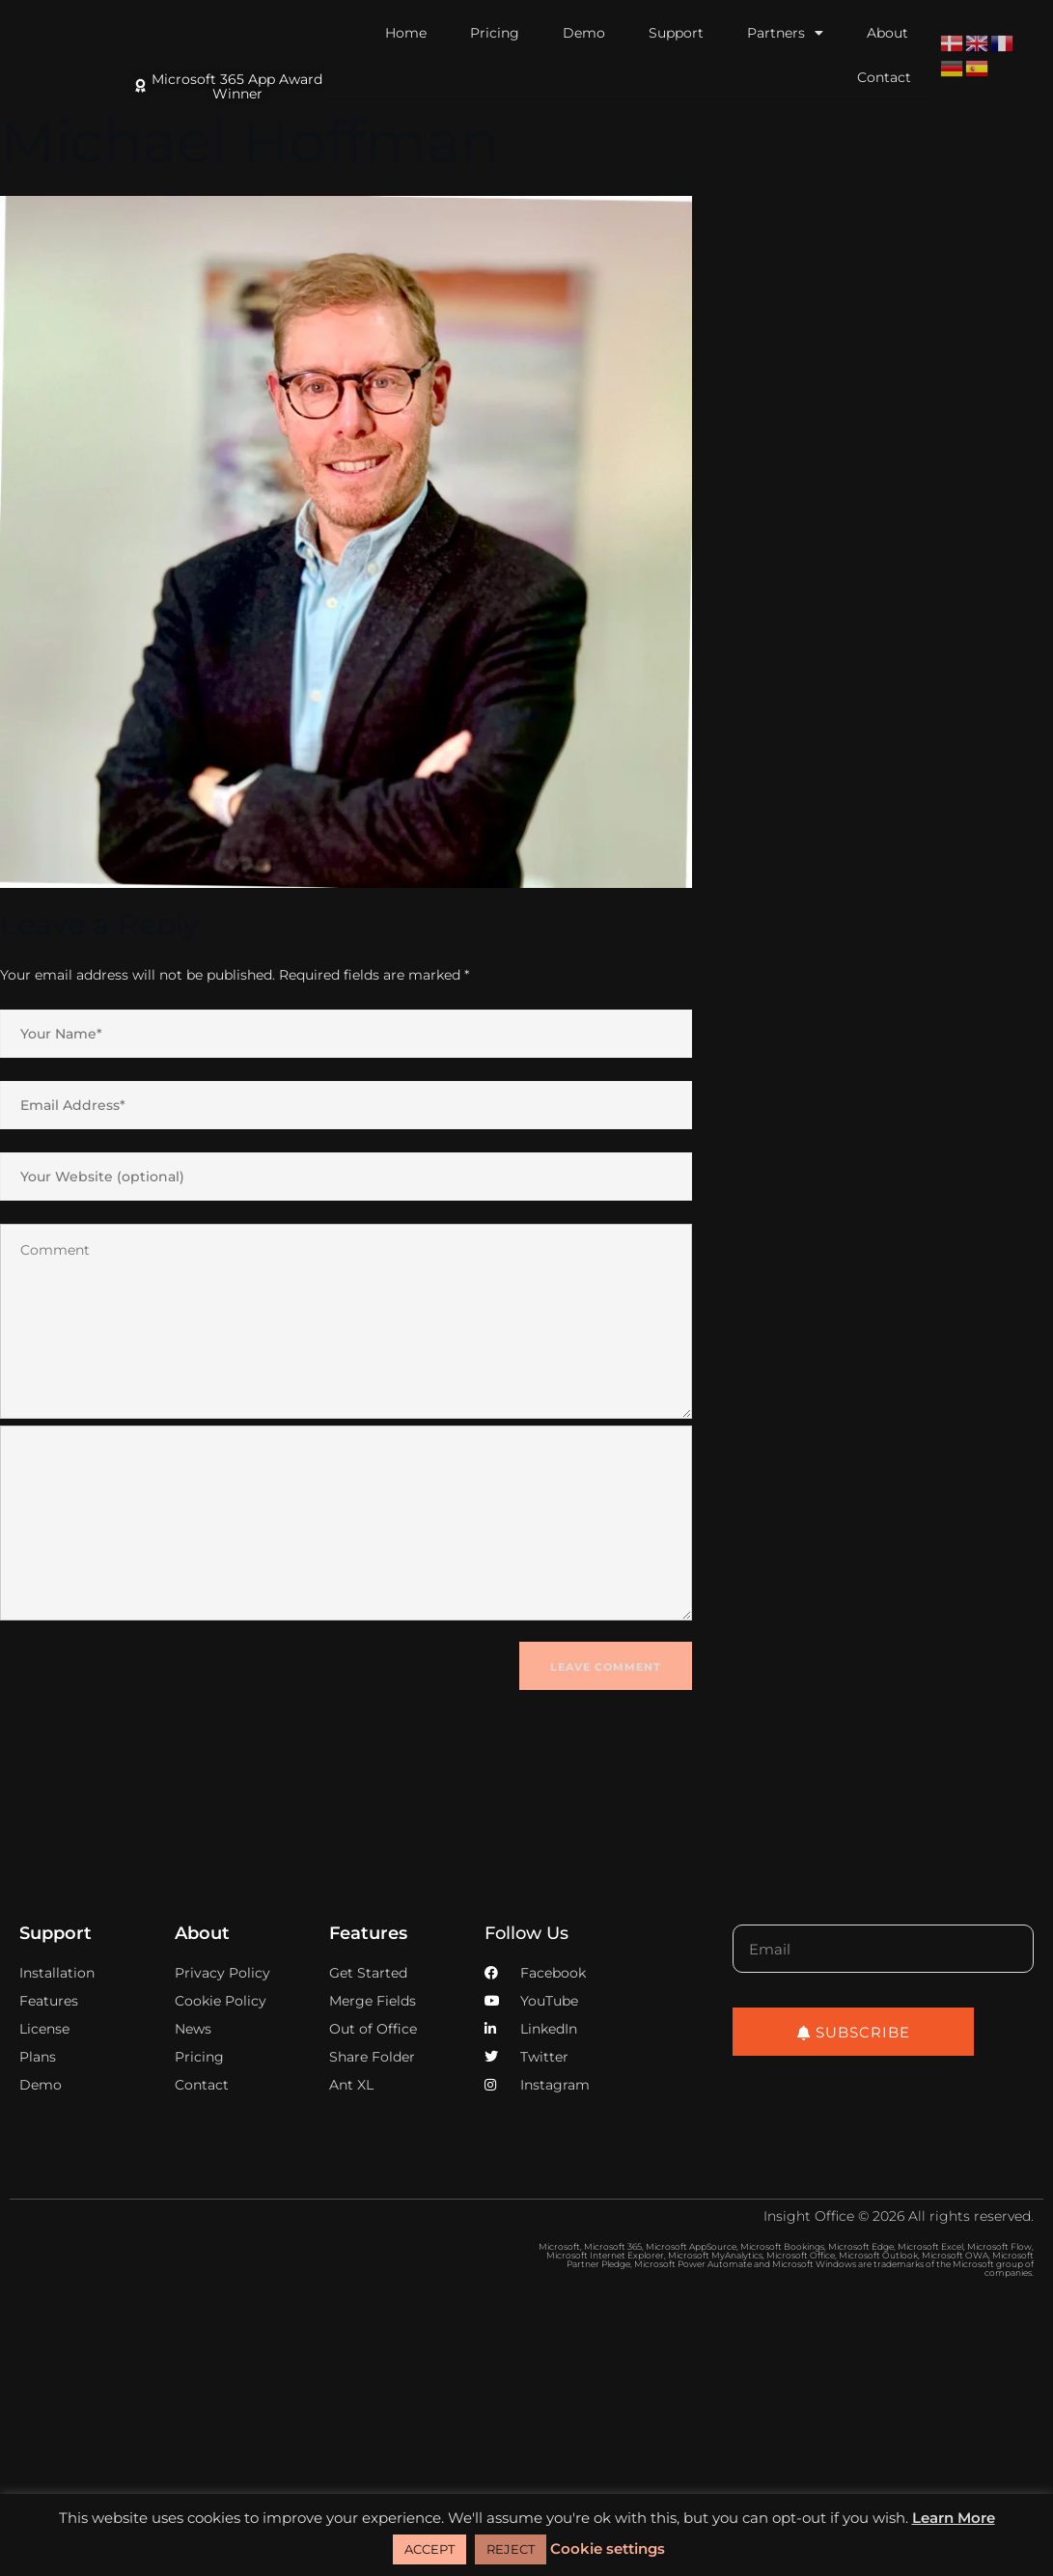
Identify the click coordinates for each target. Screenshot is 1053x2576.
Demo (584, 33)
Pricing (494, 33)
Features (368, 1933)
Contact (884, 77)
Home (406, 33)
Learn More (953, 2517)
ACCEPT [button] (429, 2549)
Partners (785, 32)
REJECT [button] (510, 2549)
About (887, 33)
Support (676, 33)
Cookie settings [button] (607, 2548)
